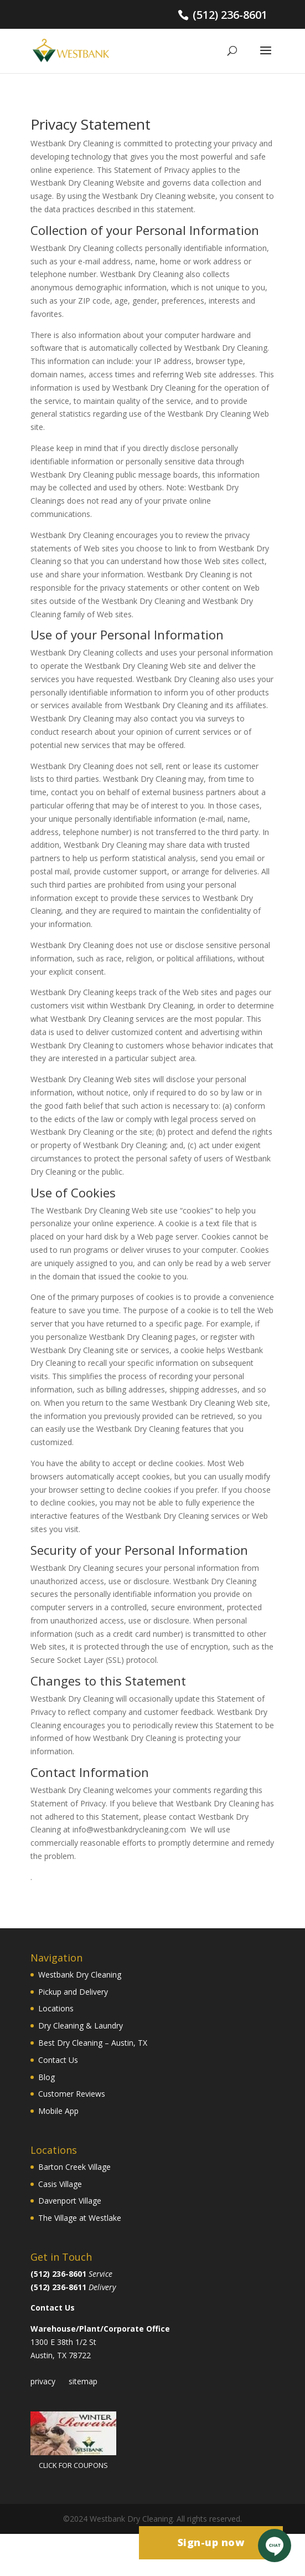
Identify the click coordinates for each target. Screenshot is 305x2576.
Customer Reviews (71, 2093)
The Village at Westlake (79, 2218)
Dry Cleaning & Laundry (80, 2025)
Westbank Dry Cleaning (79, 1974)
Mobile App (58, 2111)
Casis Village (60, 2184)
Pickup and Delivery (73, 1991)
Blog (46, 2077)
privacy (42, 2381)
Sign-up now (211, 2542)
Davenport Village (69, 2200)
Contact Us (58, 2060)
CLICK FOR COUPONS (73, 2465)
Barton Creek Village (74, 2167)
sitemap (83, 2381)
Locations (56, 2008)
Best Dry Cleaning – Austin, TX (92, 2042)
